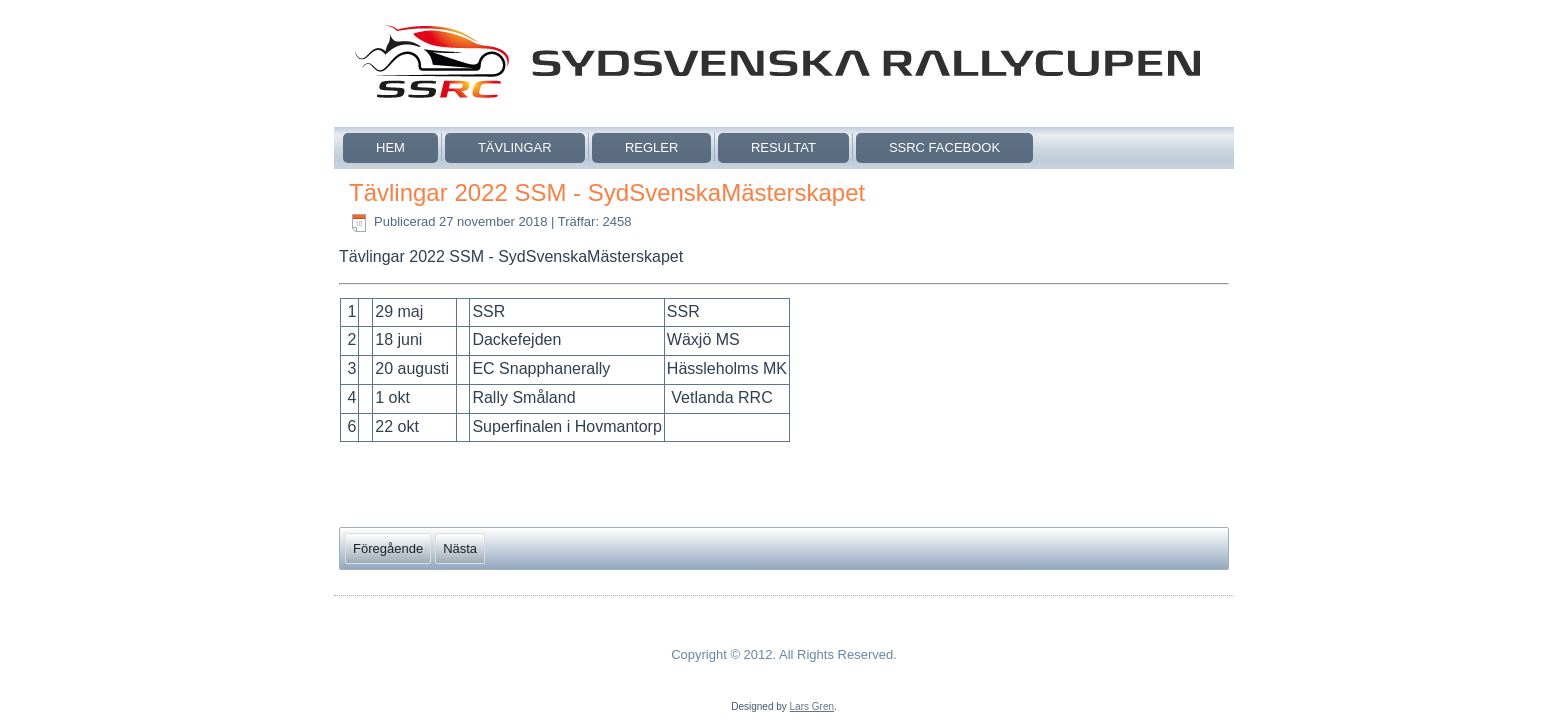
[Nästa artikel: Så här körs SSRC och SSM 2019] (460, 548)
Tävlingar (515, 147)
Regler (651, 147)
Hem (390, 147)
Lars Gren (812, 706)
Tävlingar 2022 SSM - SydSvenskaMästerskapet (607, 192)
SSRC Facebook (944, 147)
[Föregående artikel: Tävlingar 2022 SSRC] (388, 548)
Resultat (783, 147)
